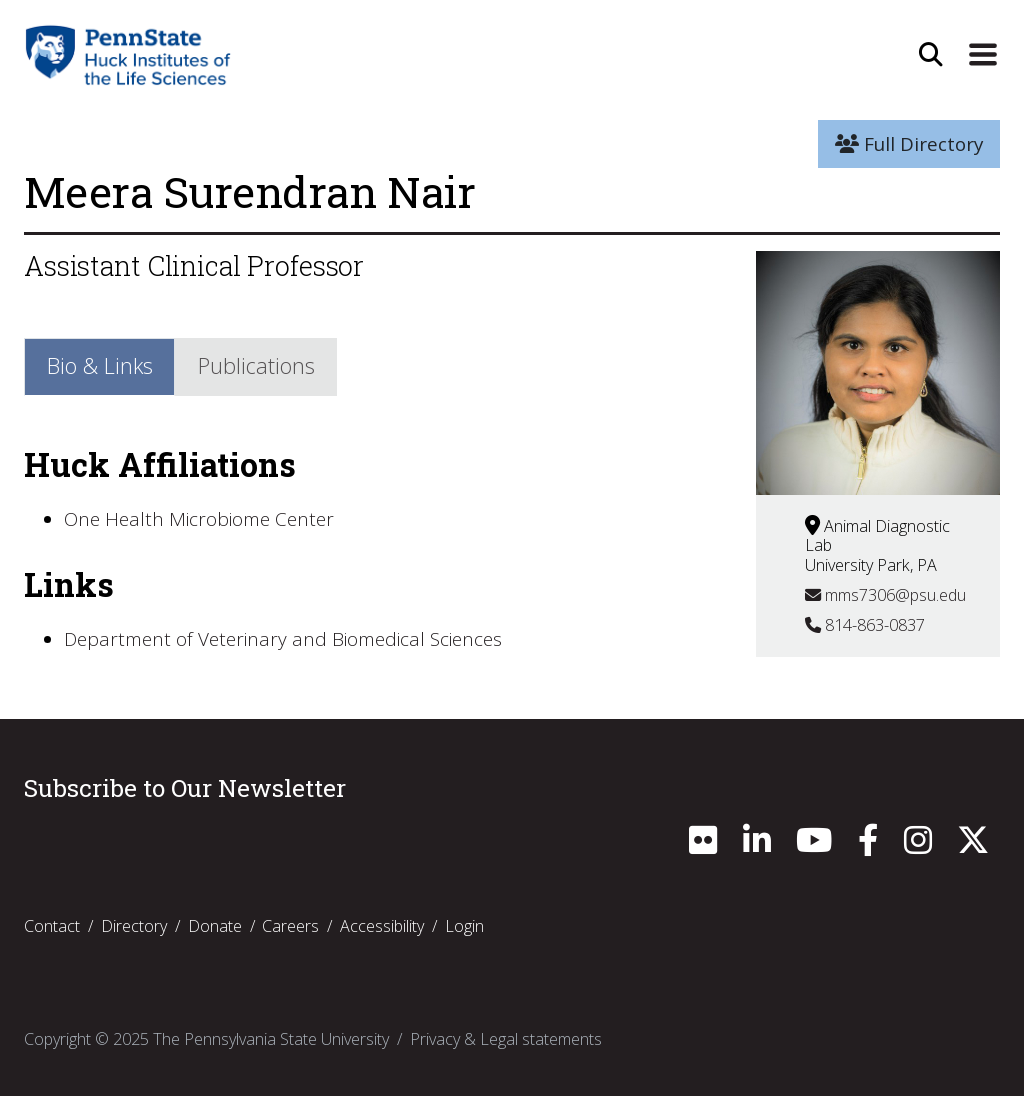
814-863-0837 (865, 625)
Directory (134, 926)
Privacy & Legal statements (506, 1039)
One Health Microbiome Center (199, 519)
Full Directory (909, 144)
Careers (290, 926)
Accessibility (382, 926)
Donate (215, 926)
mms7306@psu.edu (885, 595)
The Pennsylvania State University (271, 1039)
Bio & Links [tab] (100, 365)
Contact (52, 926)
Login (464, 926)
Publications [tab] (256, 365)
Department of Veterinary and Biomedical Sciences (283, 639)
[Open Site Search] (931, 55)
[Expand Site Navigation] (983, 55)
